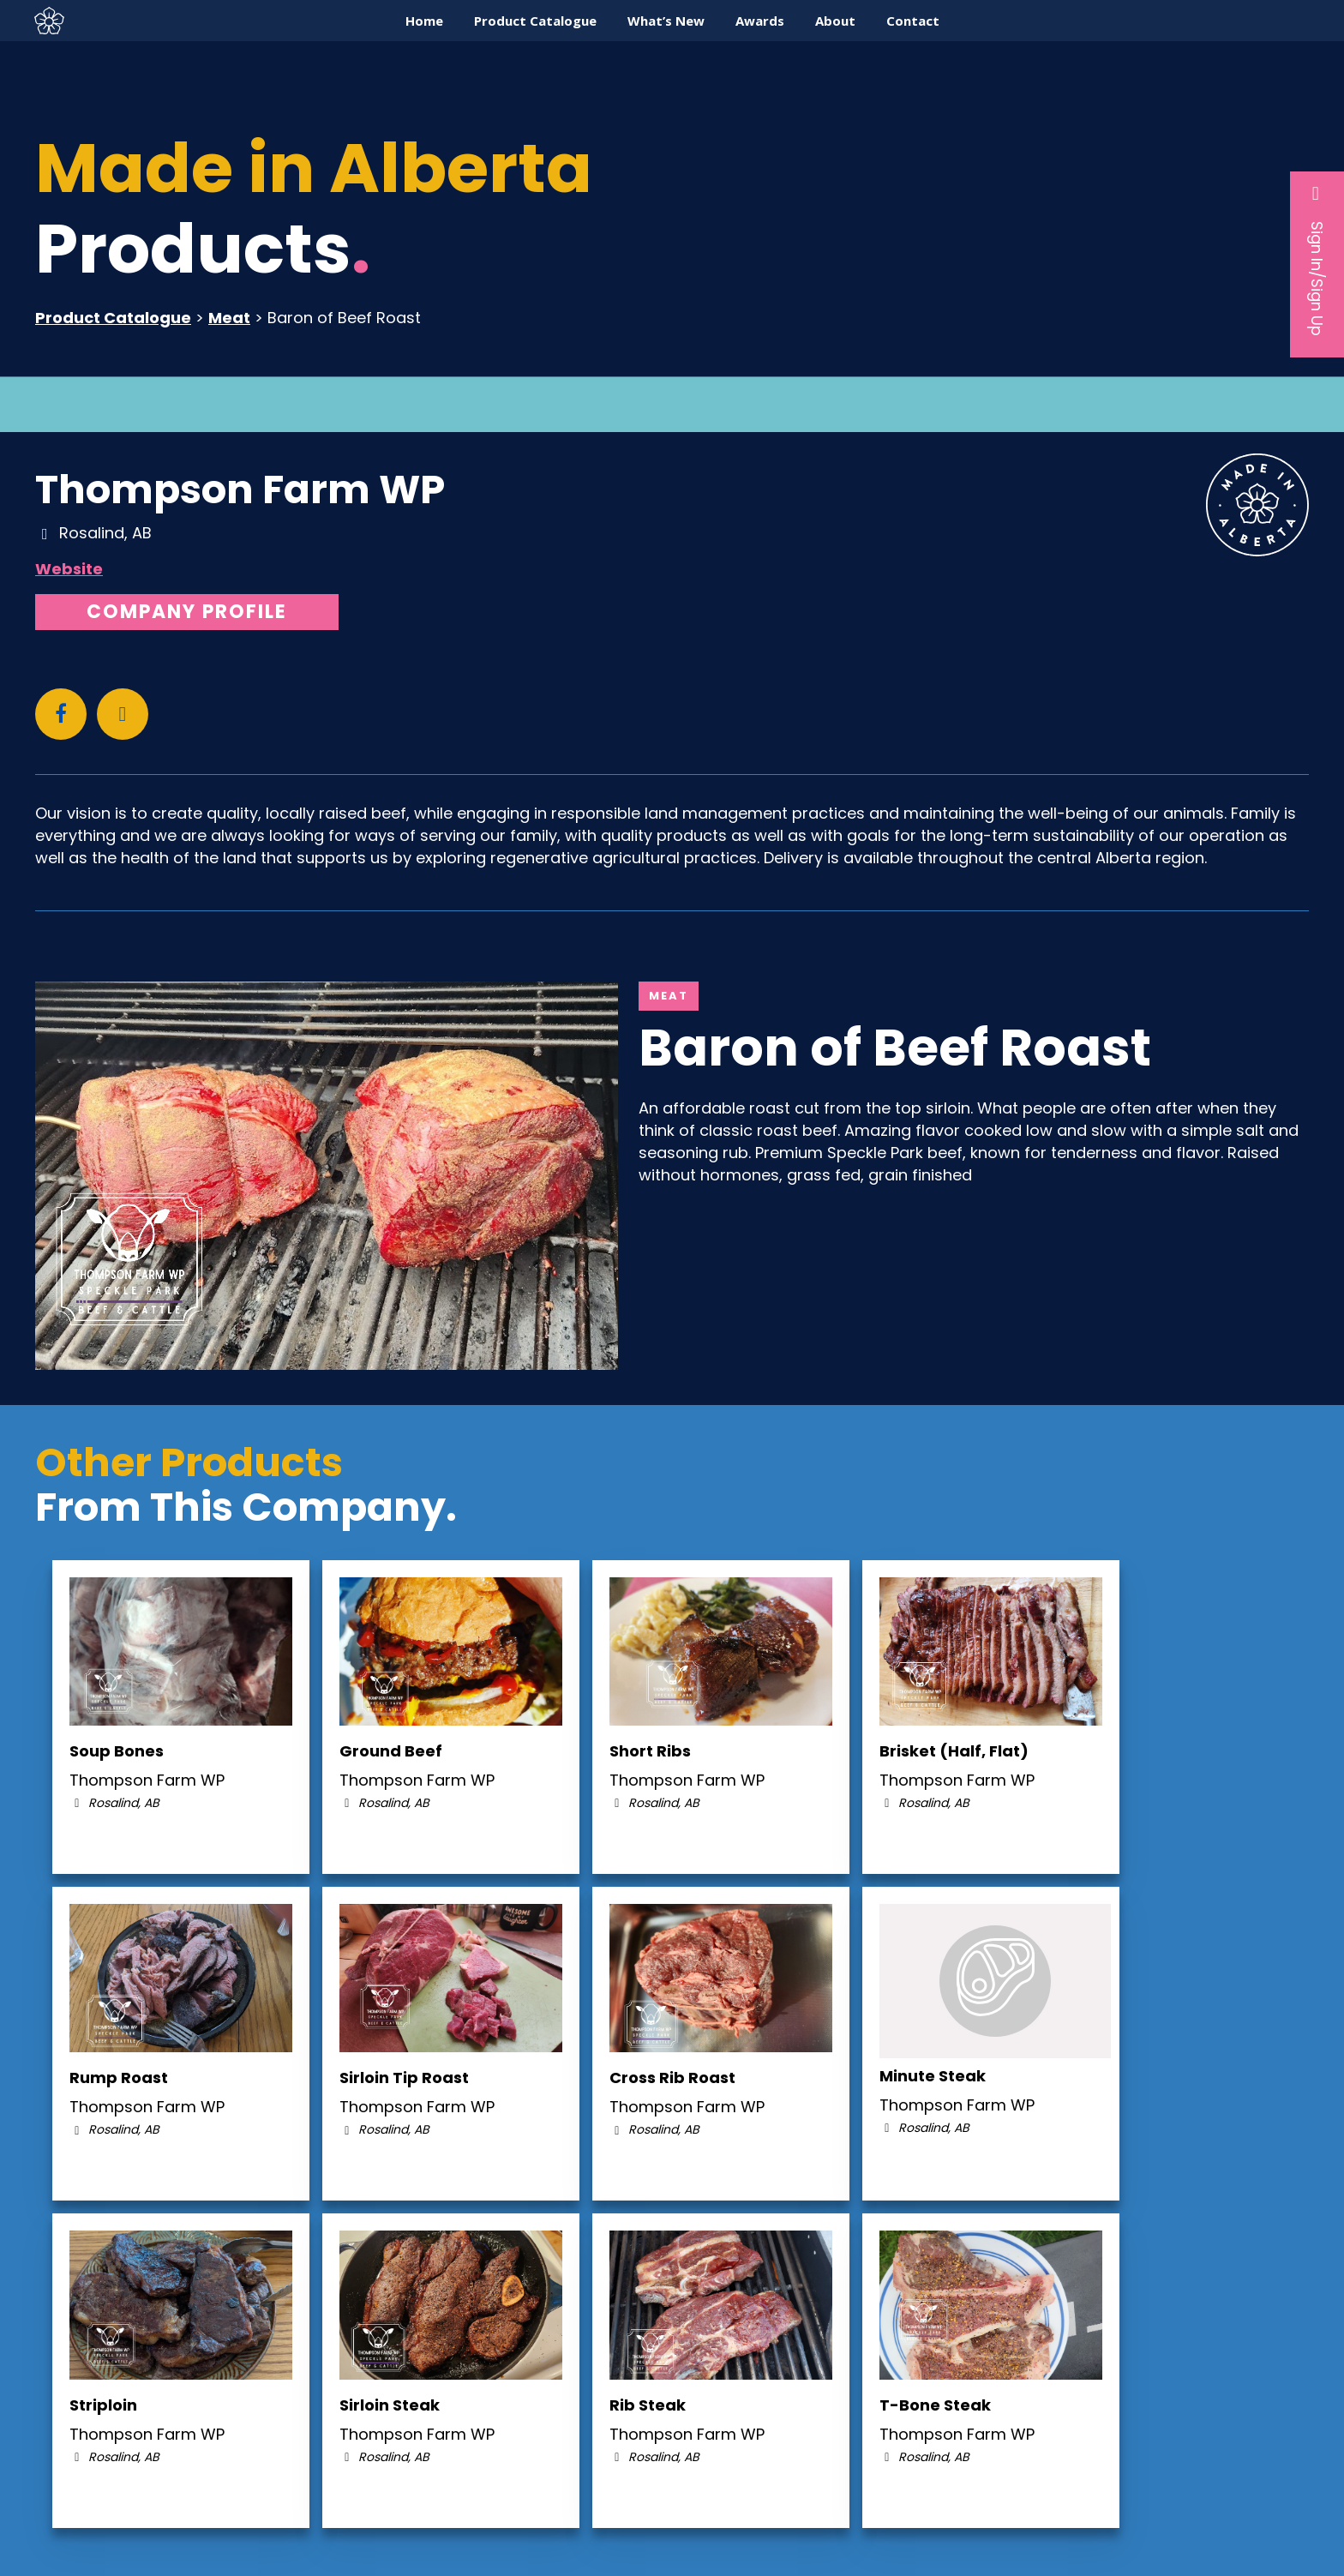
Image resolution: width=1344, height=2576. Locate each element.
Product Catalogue (113, 317)
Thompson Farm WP (240, 489)
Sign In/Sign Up (1317, 259)
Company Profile (187, 611)
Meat (229, 317)
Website (69, 568)
